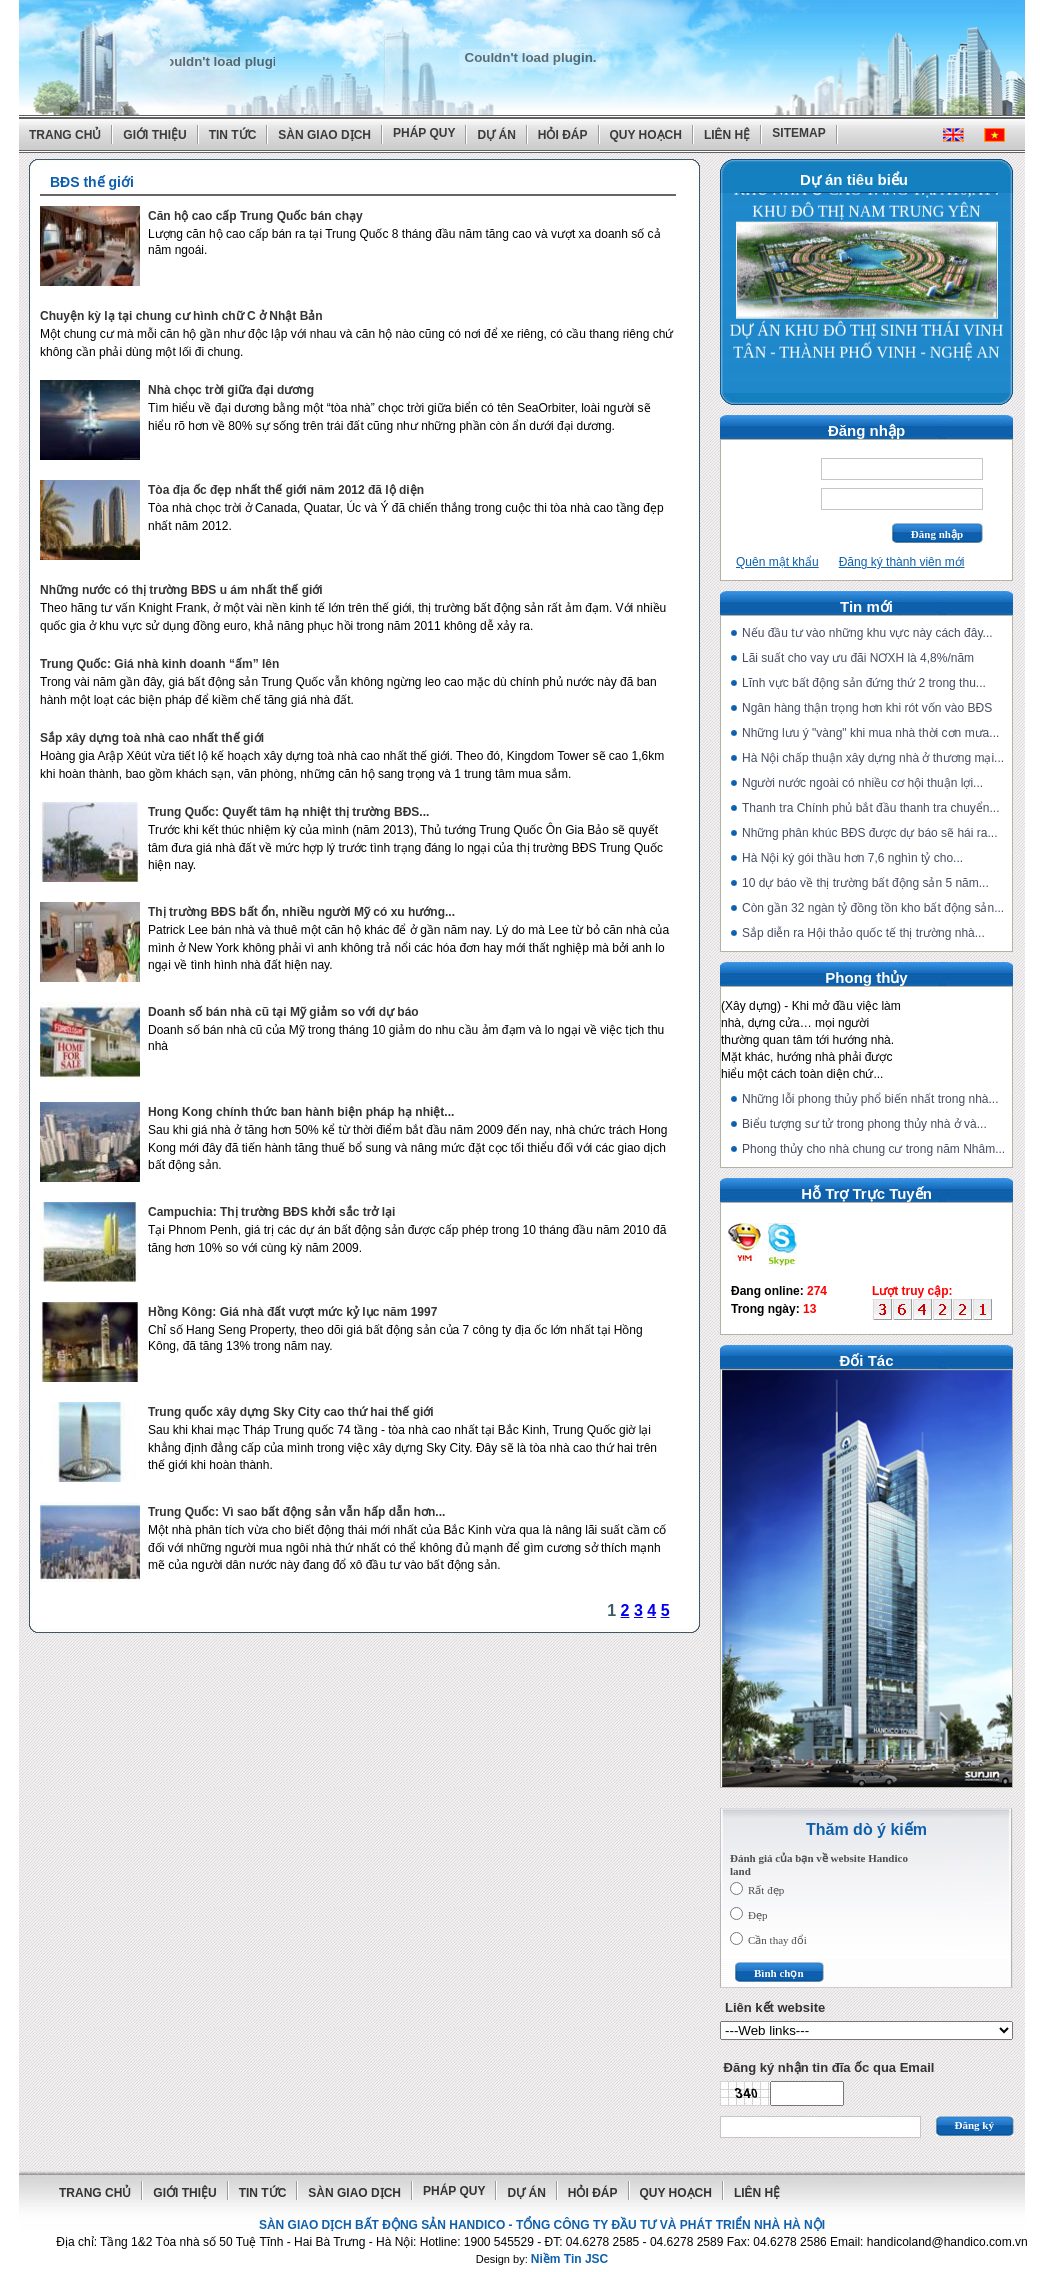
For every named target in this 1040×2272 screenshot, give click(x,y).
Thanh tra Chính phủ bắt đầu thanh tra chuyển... (870, 808)
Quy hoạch (646, 135)
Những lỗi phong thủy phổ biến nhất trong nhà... (870, 1099)
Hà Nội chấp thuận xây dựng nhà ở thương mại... (873, 758)
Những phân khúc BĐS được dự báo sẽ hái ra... (869, 833)
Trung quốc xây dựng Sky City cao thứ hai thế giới (291, 1412)
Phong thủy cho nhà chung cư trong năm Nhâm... (873, 1149)
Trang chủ (65, 135)
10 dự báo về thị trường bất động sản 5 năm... (865, 883)
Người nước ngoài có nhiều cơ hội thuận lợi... (862, 783)
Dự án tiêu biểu (854, 179)
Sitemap (798, 133)
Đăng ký (974, 2125)
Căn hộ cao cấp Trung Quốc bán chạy (255, 216)
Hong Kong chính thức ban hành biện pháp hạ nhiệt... (301, 1112)
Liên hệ (727, 135)
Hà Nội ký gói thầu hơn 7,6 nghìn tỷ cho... (852, 858)
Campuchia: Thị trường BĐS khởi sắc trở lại (271, 1212)
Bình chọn (779, 1973)
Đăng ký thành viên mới (902, 562)
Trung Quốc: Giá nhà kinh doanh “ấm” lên (159, 664)
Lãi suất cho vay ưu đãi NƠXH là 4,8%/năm (858, 658)
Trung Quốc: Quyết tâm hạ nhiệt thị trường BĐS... (288, 812)
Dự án (496, 135)
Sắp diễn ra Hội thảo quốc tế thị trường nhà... (863, 933)
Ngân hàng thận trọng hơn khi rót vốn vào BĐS (867, 708)
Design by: (542, 2259)
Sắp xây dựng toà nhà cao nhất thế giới (152, 738)
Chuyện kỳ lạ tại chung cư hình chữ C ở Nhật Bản (181, 316)
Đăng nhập (937, 534)
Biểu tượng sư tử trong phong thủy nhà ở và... (864, 1124)
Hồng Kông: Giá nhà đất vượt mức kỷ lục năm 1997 (292, 1312)
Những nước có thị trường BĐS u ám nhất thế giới (181, 590)
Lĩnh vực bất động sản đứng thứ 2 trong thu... (864, 683)
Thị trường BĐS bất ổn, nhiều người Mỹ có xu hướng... (301, 912)
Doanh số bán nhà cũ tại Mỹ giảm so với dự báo (283, 1012)
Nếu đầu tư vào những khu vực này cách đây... (867, 633)
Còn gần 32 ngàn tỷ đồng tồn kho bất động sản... (873, 908)
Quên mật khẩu (777, 562)
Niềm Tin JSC (569, 2259)
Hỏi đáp (563, 135)
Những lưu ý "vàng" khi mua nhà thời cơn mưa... (870, 733)
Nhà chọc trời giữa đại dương (231, 390)
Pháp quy (424, 133)
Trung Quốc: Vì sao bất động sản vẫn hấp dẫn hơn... (296, 1512)
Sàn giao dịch (324, 135)
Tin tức (233, 135)
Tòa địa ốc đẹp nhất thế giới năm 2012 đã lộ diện (286, 490)
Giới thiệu (154, 135)
